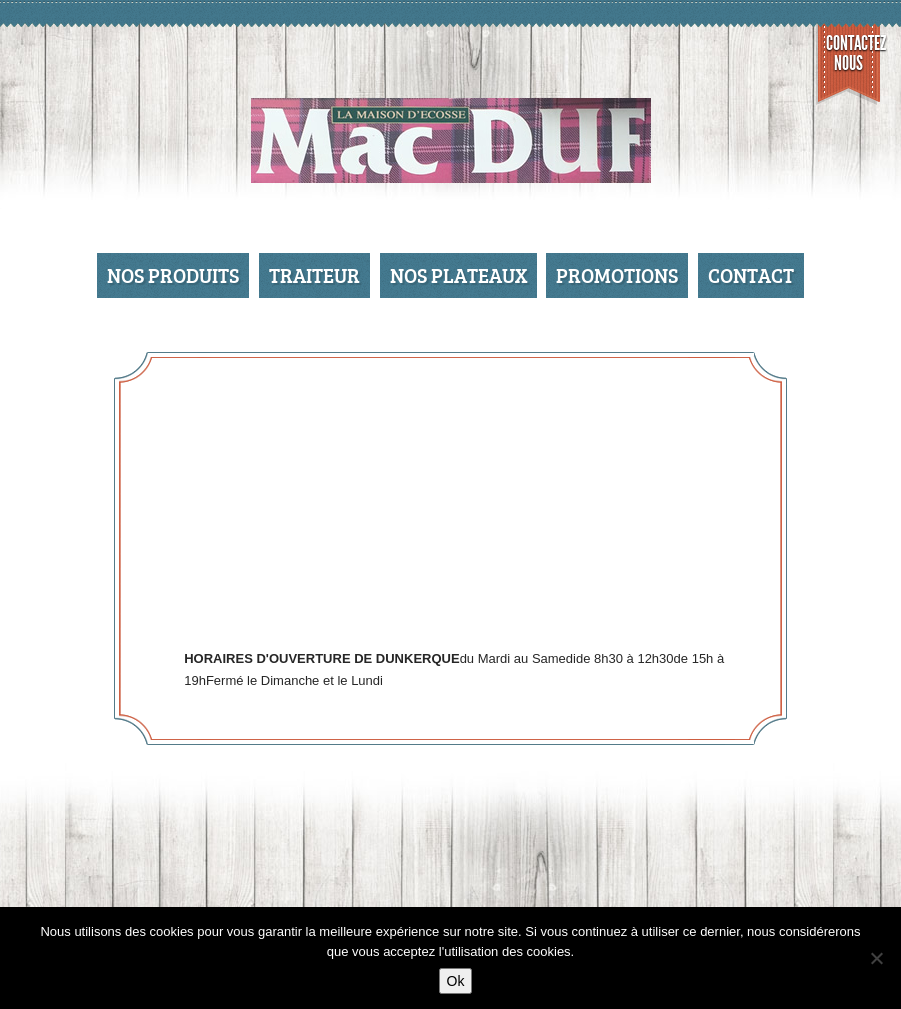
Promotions (617, 275)
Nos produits (173, 275)
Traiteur (314, 275)
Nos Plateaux (458, 275)
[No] (876, 958)
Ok (456, 981)
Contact (751, 275)
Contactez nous (853, 53)
